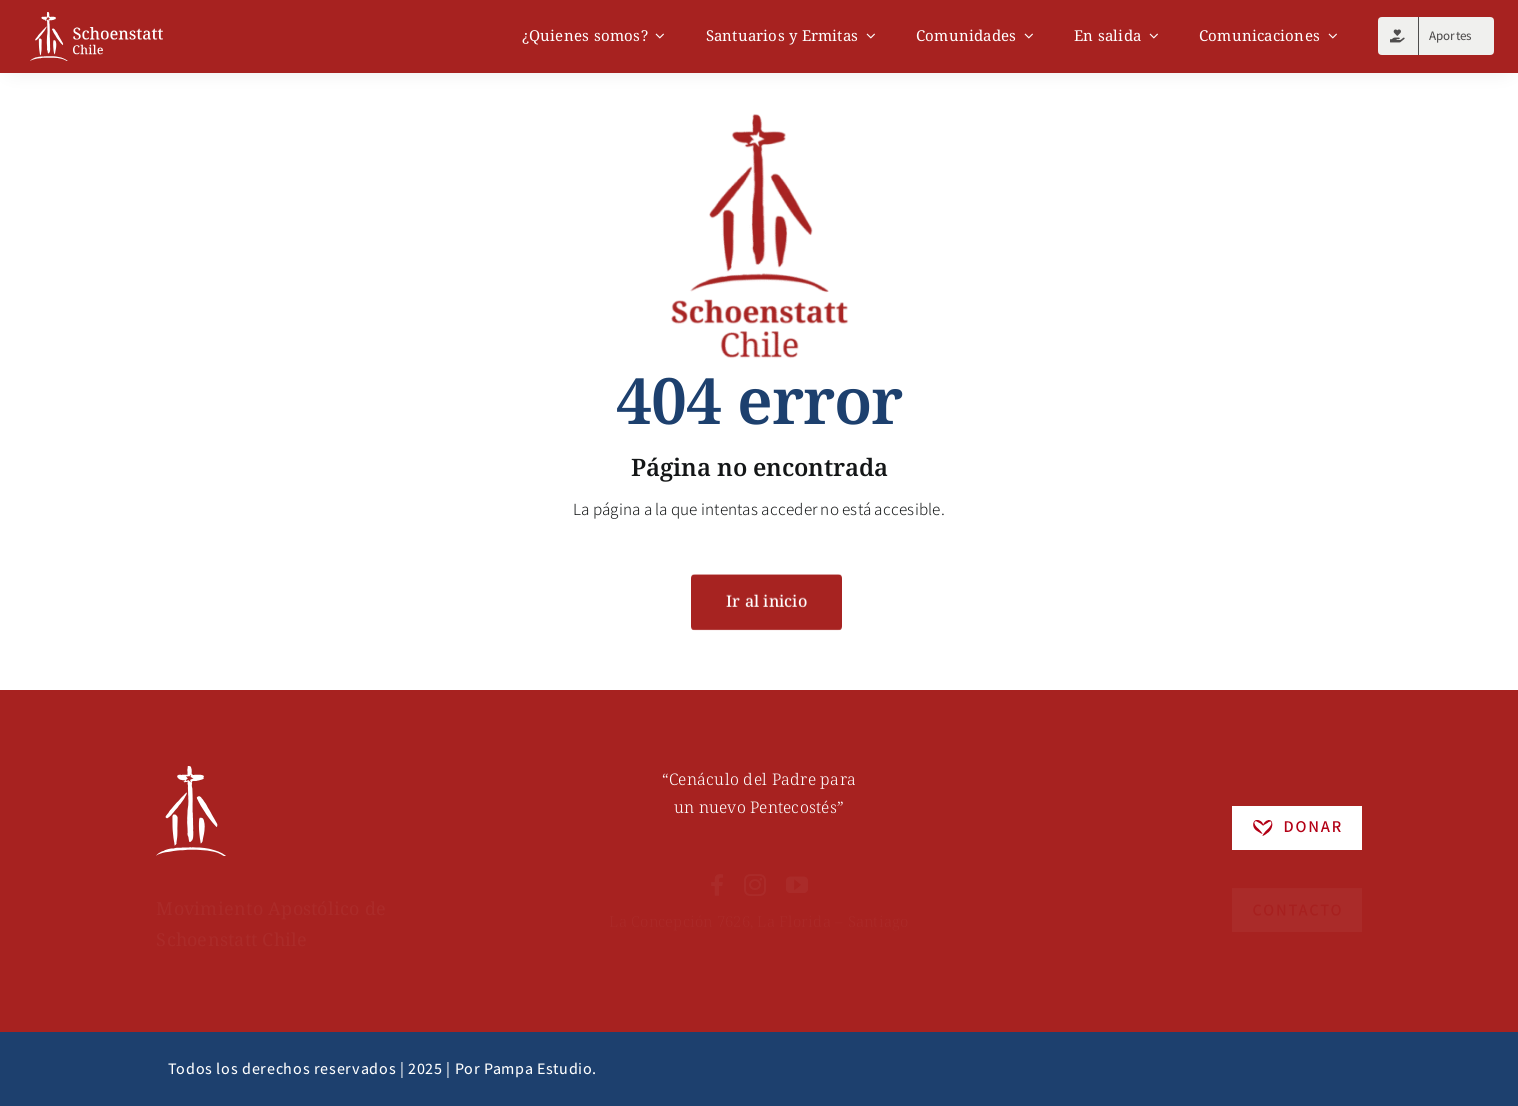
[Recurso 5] (1297, 817)
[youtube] (797, 873)
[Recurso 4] (1297, 884)
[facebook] (717, 873)
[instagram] (755, 873)
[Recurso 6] (191, 777)
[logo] (96, 20)
